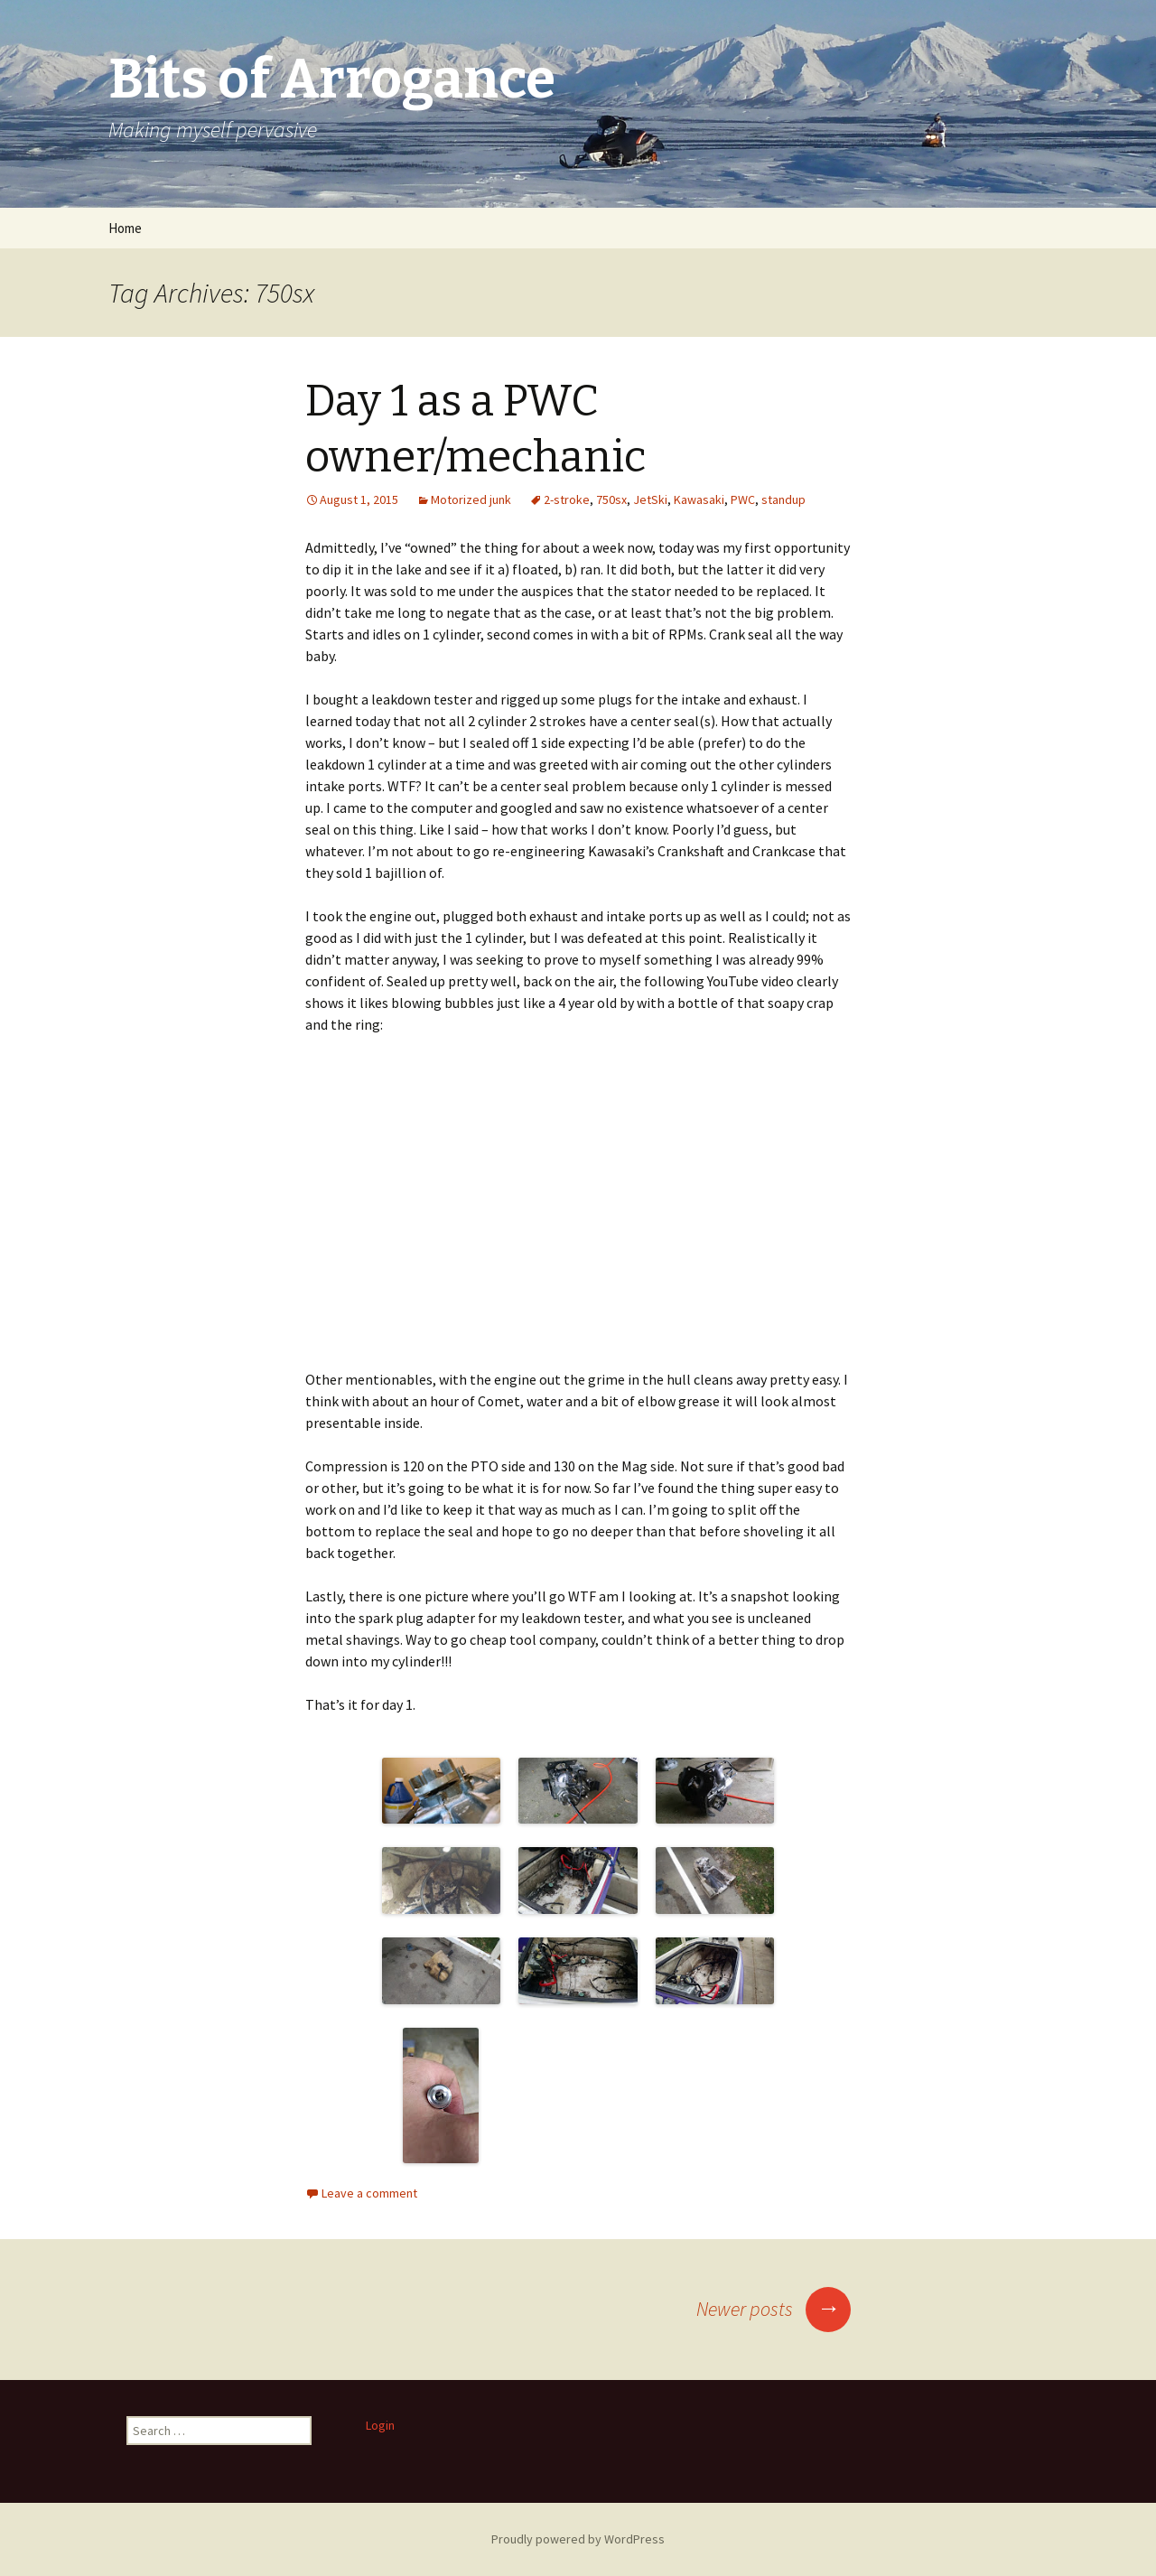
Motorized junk (471, 499)
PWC (743, 499)
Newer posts (773, 2308)
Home (125, 228)
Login (380, 2425)
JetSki (650, 499)
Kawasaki (699, 499)
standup (783, 499)
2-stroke (567, 499)
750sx (611, 499)
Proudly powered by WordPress (578, 2539)
